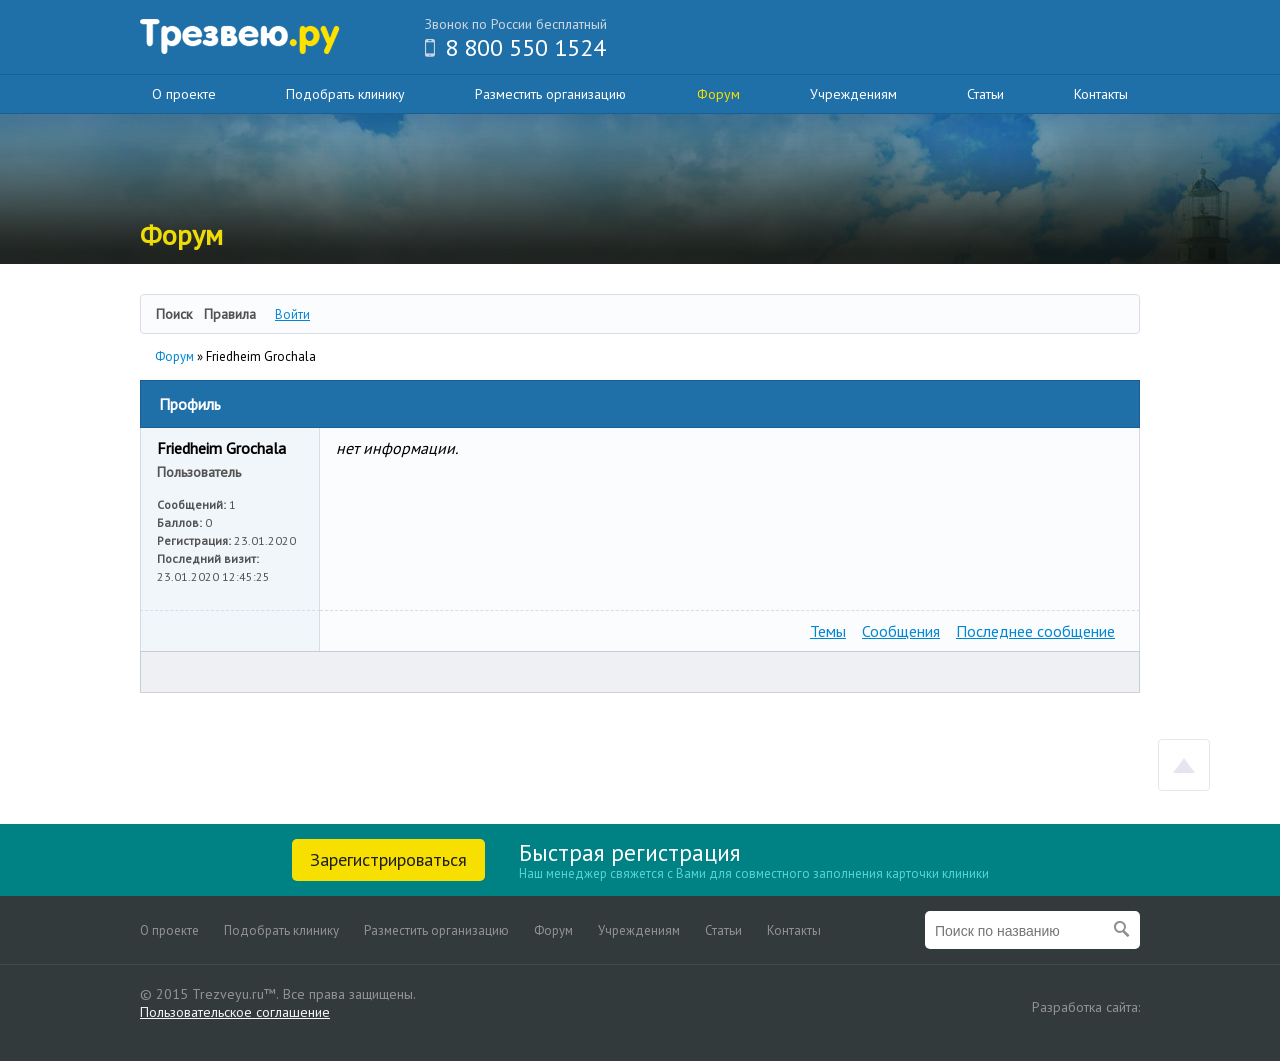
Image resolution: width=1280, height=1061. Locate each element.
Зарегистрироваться (388, 859)
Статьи (985, 94)
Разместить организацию (550, 94)
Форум (718, 94)
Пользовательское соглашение (235, 1012)
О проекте (184, 94)
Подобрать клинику (345, 94)
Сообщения (901, 631)
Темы (828, 631)
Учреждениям (853, 94)
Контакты (1101, 94)
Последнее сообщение (1035, 631)
